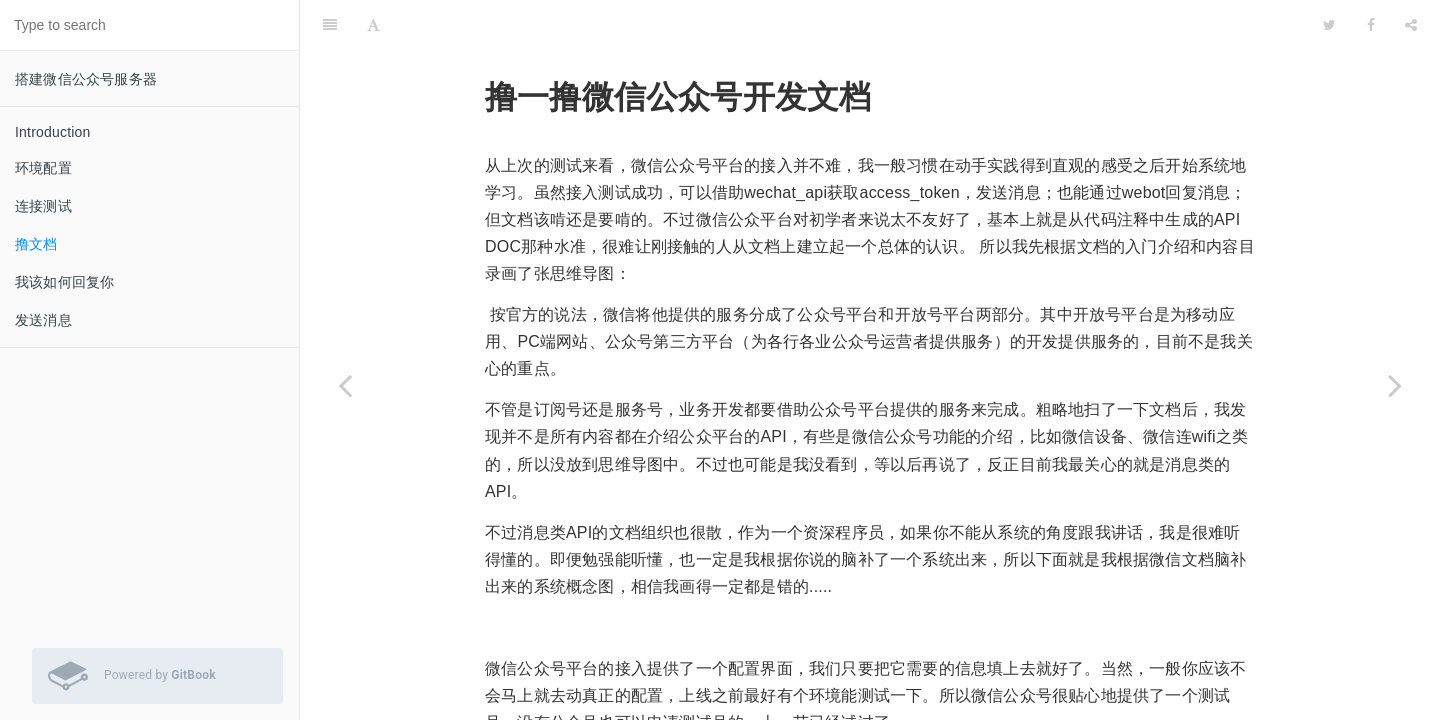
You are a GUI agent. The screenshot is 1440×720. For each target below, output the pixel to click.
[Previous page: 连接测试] (345, 385)
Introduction (53, 132)
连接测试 (43, 206)
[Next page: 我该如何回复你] (1395, 385)
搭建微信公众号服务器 (86, 79)
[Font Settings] (373, 25)
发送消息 (43, 320)
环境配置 (43, 168)
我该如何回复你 (64, 282)
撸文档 (36, 244)
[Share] (1411, 25)
